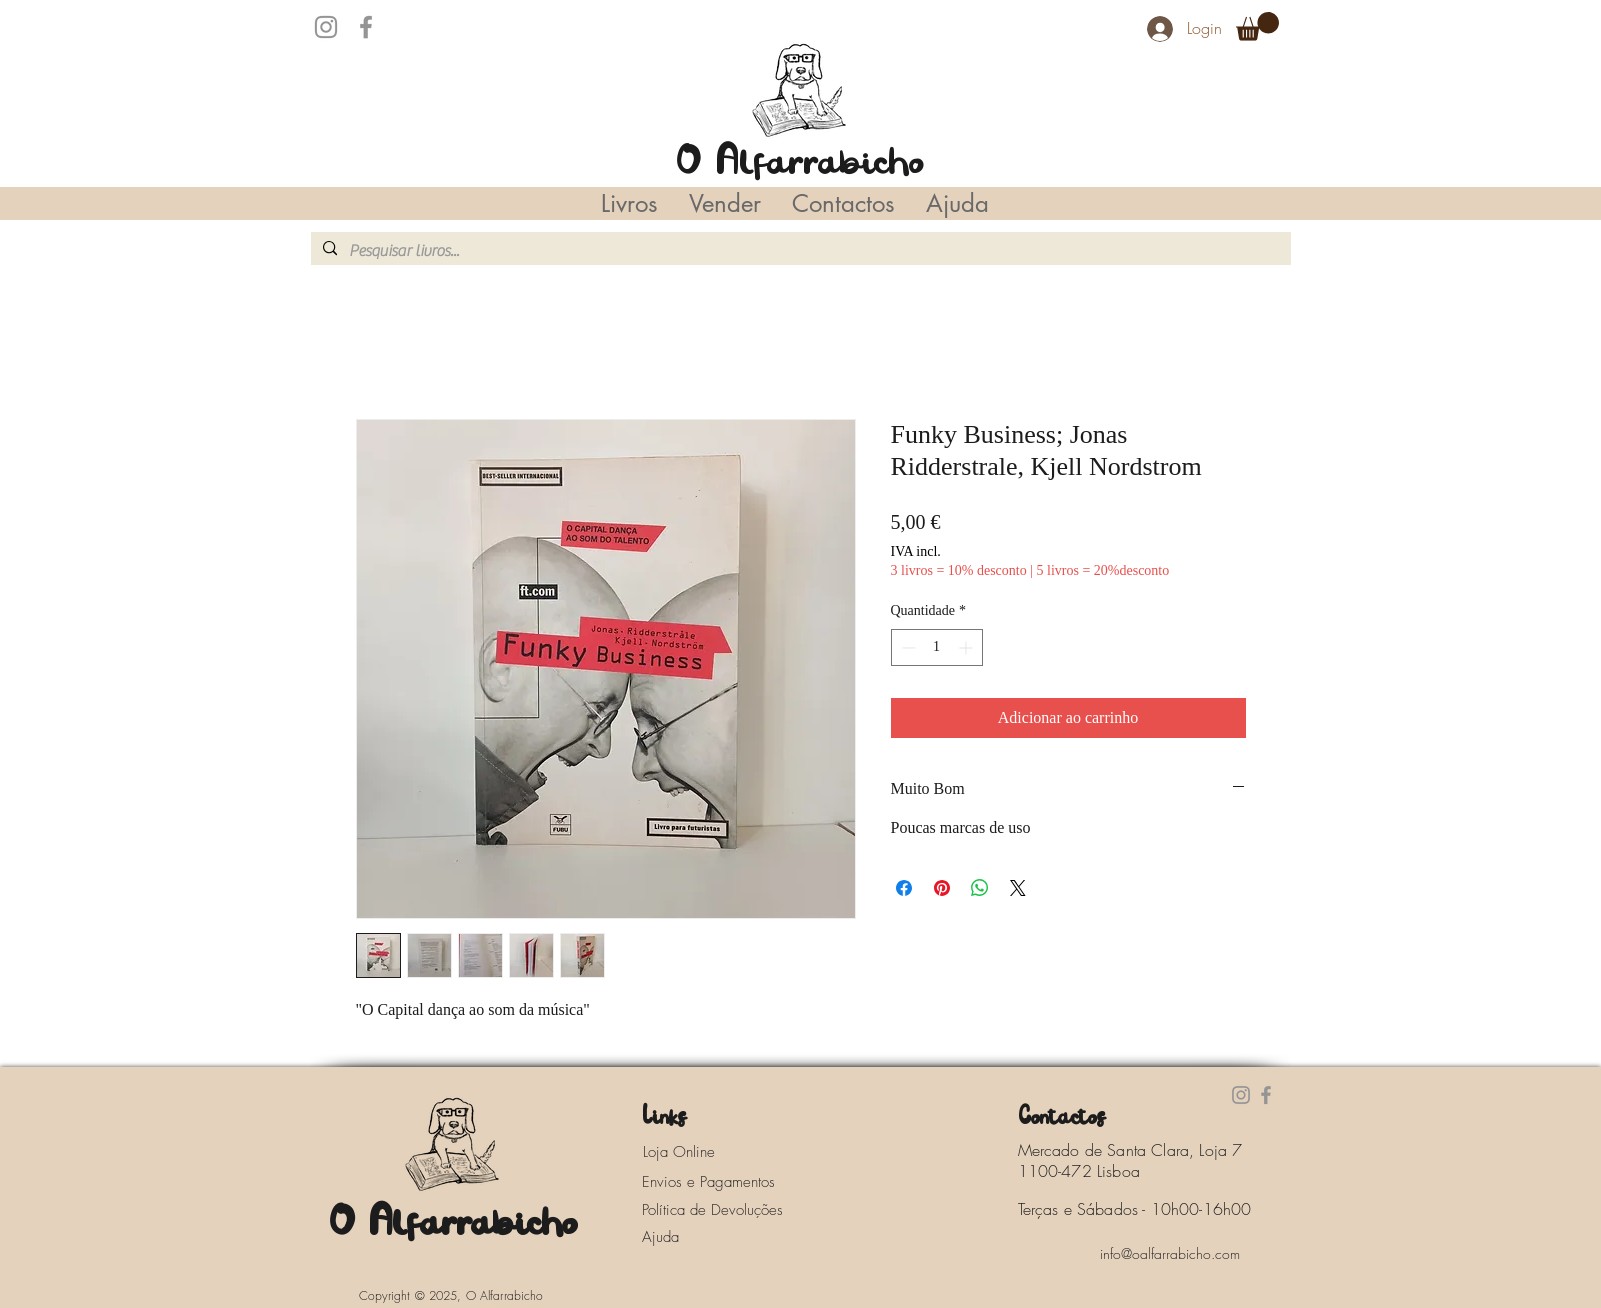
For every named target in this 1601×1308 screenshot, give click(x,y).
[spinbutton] (937, 647)
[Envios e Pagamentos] (727, 1182)
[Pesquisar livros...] (799, 251)
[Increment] (967, 647)
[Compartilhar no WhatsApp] (980, 888)
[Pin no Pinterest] (942, 888)
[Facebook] (366, 27)
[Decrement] (906, 647)
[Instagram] (326, 27)
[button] (1257, 26)
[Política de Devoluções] (727, 1210)
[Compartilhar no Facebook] (904, 888)
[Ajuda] (666, 1237)
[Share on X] (1018, 888)
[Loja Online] (701, 1152)
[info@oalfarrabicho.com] (1170, 1253)
